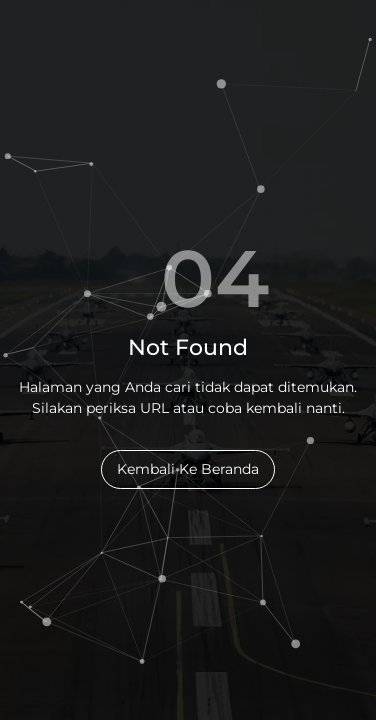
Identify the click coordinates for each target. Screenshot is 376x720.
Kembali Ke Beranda (188, 469)
